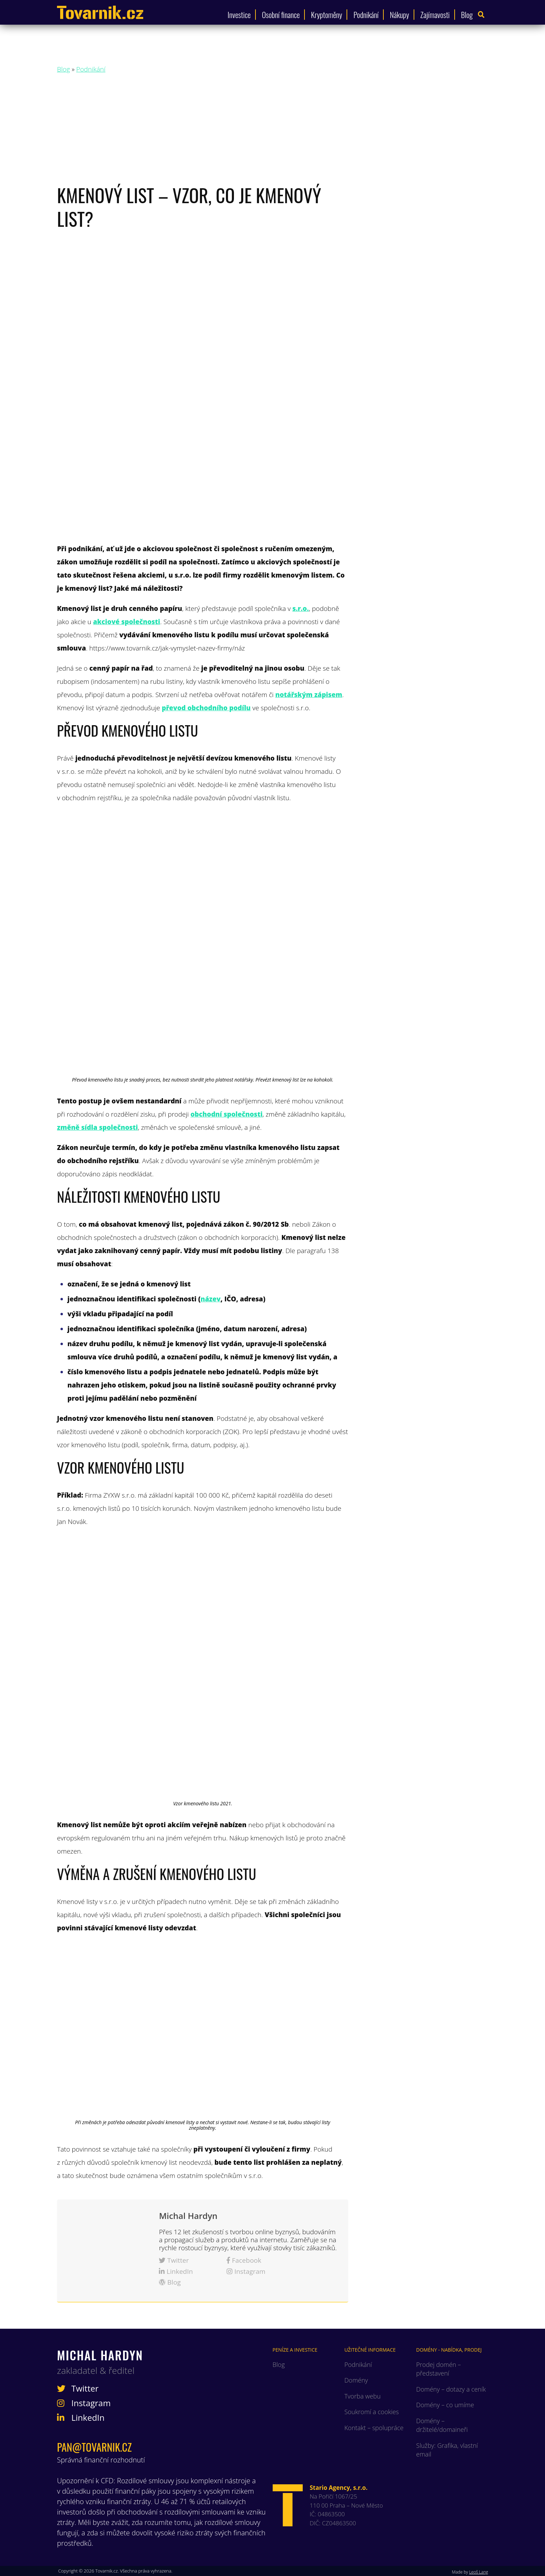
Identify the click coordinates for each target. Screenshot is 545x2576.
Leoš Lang (478, 2572)
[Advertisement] (272, 131)
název (211, 1298)
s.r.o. (300, 608)
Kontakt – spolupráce (374, 2428)
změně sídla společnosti (97, 1127)
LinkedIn (176, 2272)
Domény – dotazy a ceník (451, 2389)
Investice (239, 14)
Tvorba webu (362, 2396)
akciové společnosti (126, 621)
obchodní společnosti (226, 1114)
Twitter (174, 2260)
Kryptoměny (326, 14)
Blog (467, 14)
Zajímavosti (435, 14)
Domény (356, 2380)
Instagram (246, 2272)
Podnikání (366, 14)
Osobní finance (281, 14)
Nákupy (399, 14)
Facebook (244, 2260)
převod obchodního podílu (206, 707)
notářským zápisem (308, 694)
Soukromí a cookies (371, 2412)
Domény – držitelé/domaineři (441, 2425)
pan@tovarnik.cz (94, 2447)
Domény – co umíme (445, 2405)
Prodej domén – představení (438, 2369)
